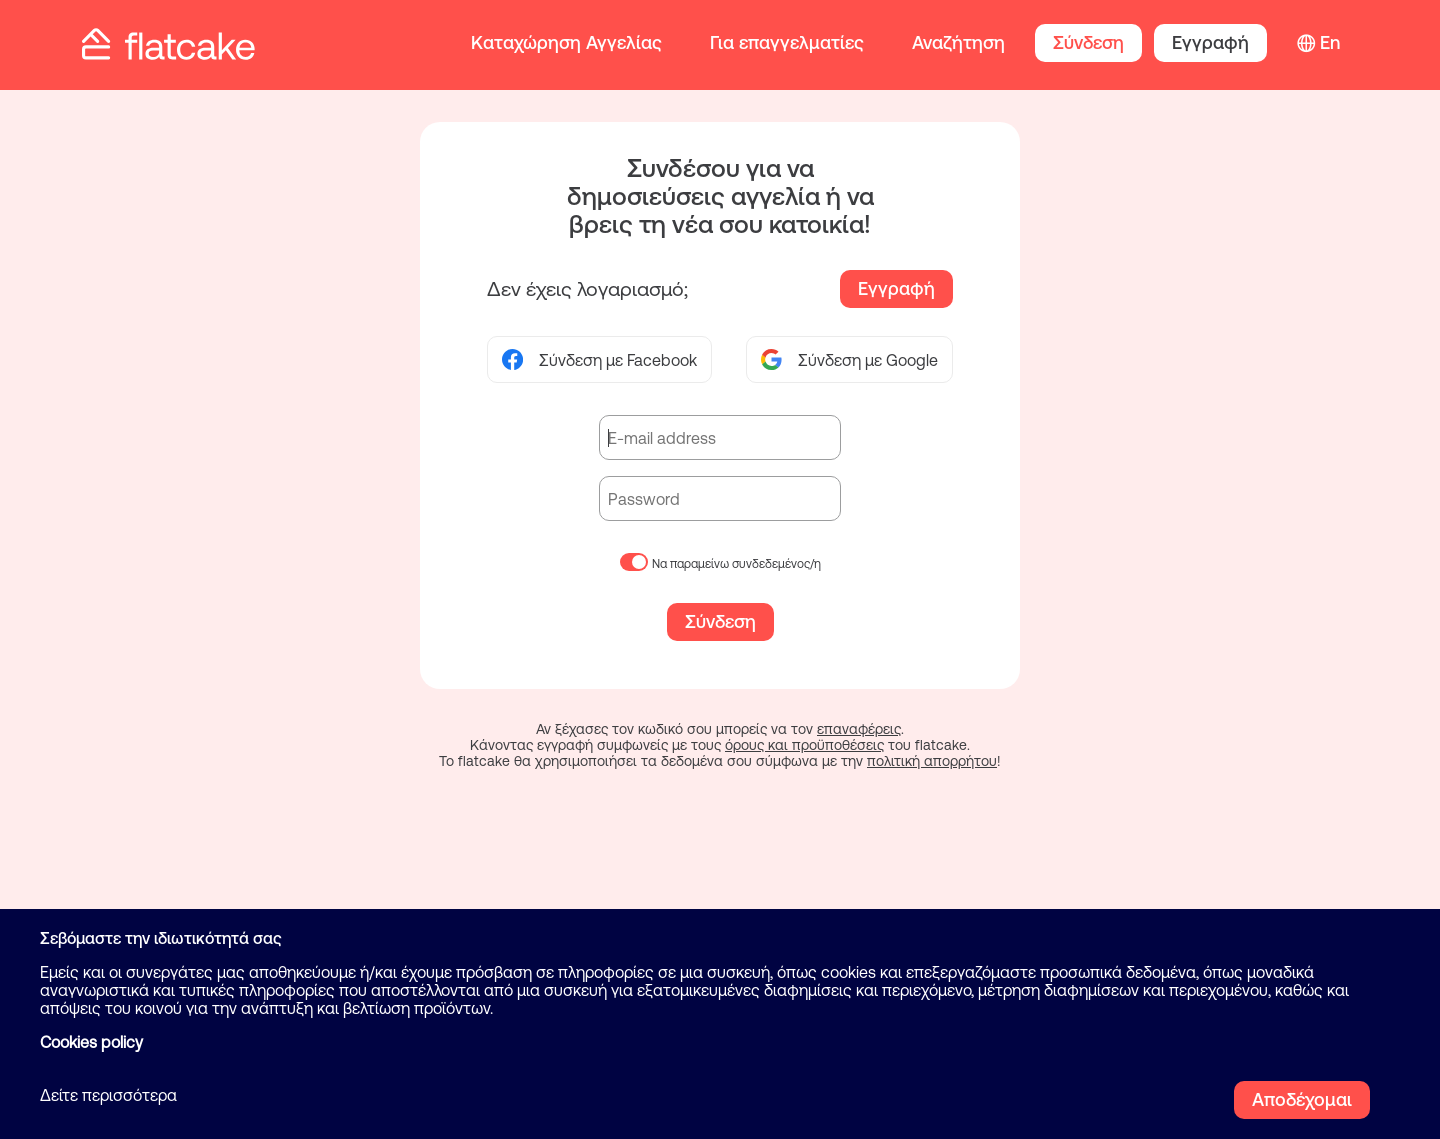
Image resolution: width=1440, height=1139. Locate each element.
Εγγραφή (1210, 42)
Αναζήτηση (958, 42)
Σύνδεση (1088, 42)
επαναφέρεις (859, 729)
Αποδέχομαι (1302, 1099)
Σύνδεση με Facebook (599, 359)
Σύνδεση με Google (849, 359)
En (1330, 42)
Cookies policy (91, 1042)
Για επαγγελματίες (787, 42)
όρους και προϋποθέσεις (804, 745)
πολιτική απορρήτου (932, 761)
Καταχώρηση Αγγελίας (566, 42)
